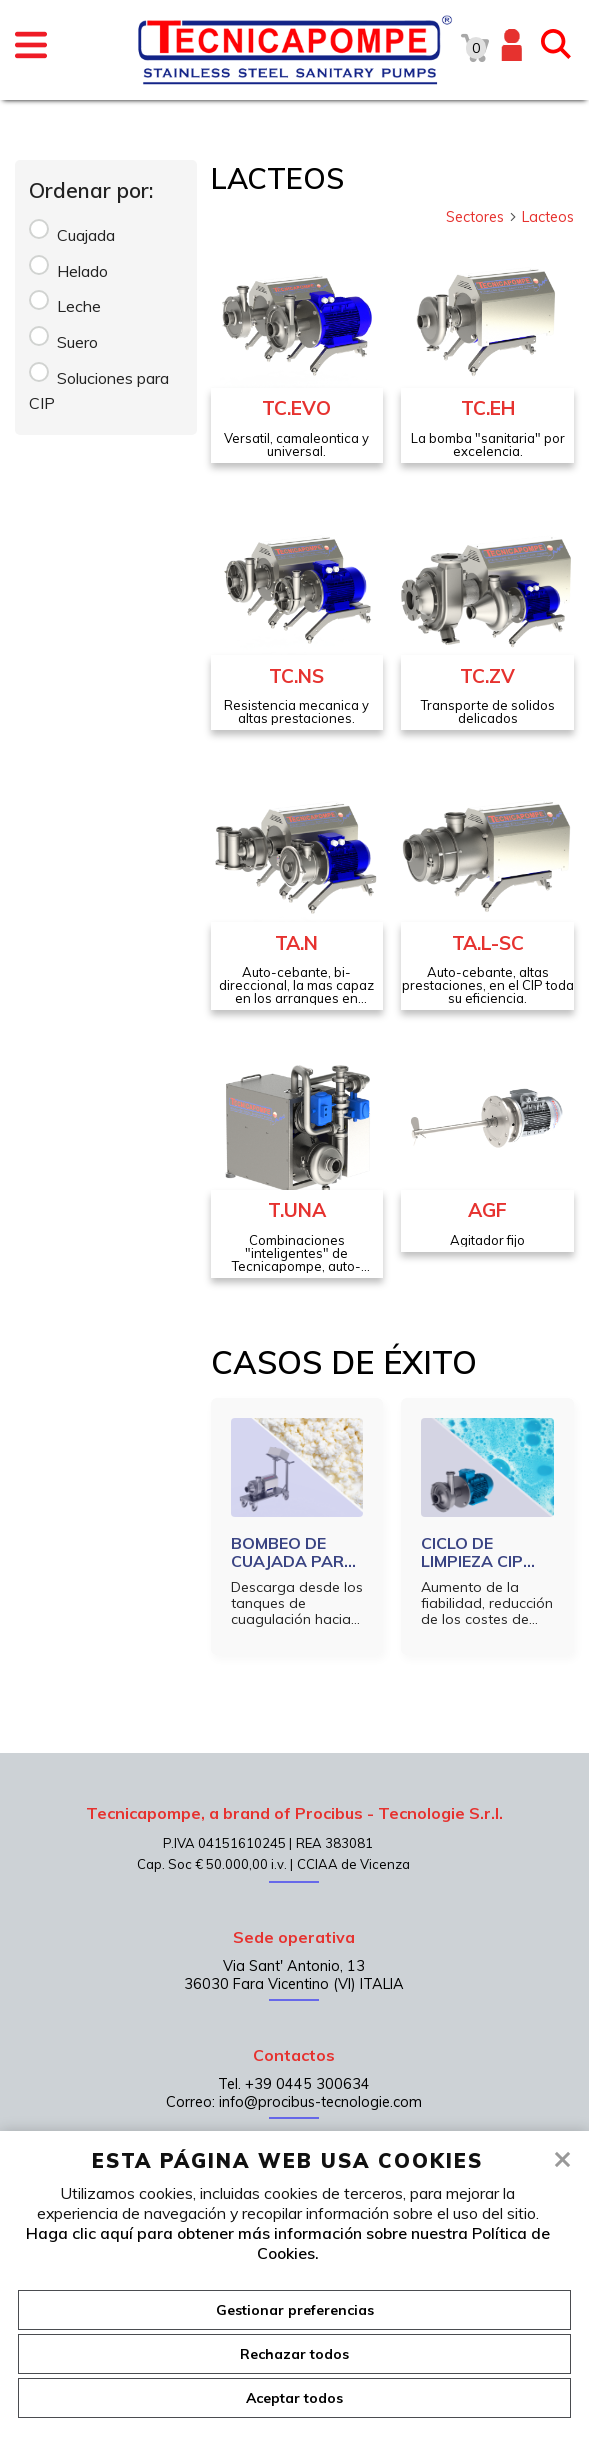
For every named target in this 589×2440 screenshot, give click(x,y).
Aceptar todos (294, 2398)
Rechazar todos (294, 2354)
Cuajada (86, 235)
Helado (82, 271)
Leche (79, 306)
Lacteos (548, 217)
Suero (77, 342)
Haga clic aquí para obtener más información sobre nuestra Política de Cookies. (288, 2243)
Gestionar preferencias (295, 2310)
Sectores (482, 217)
